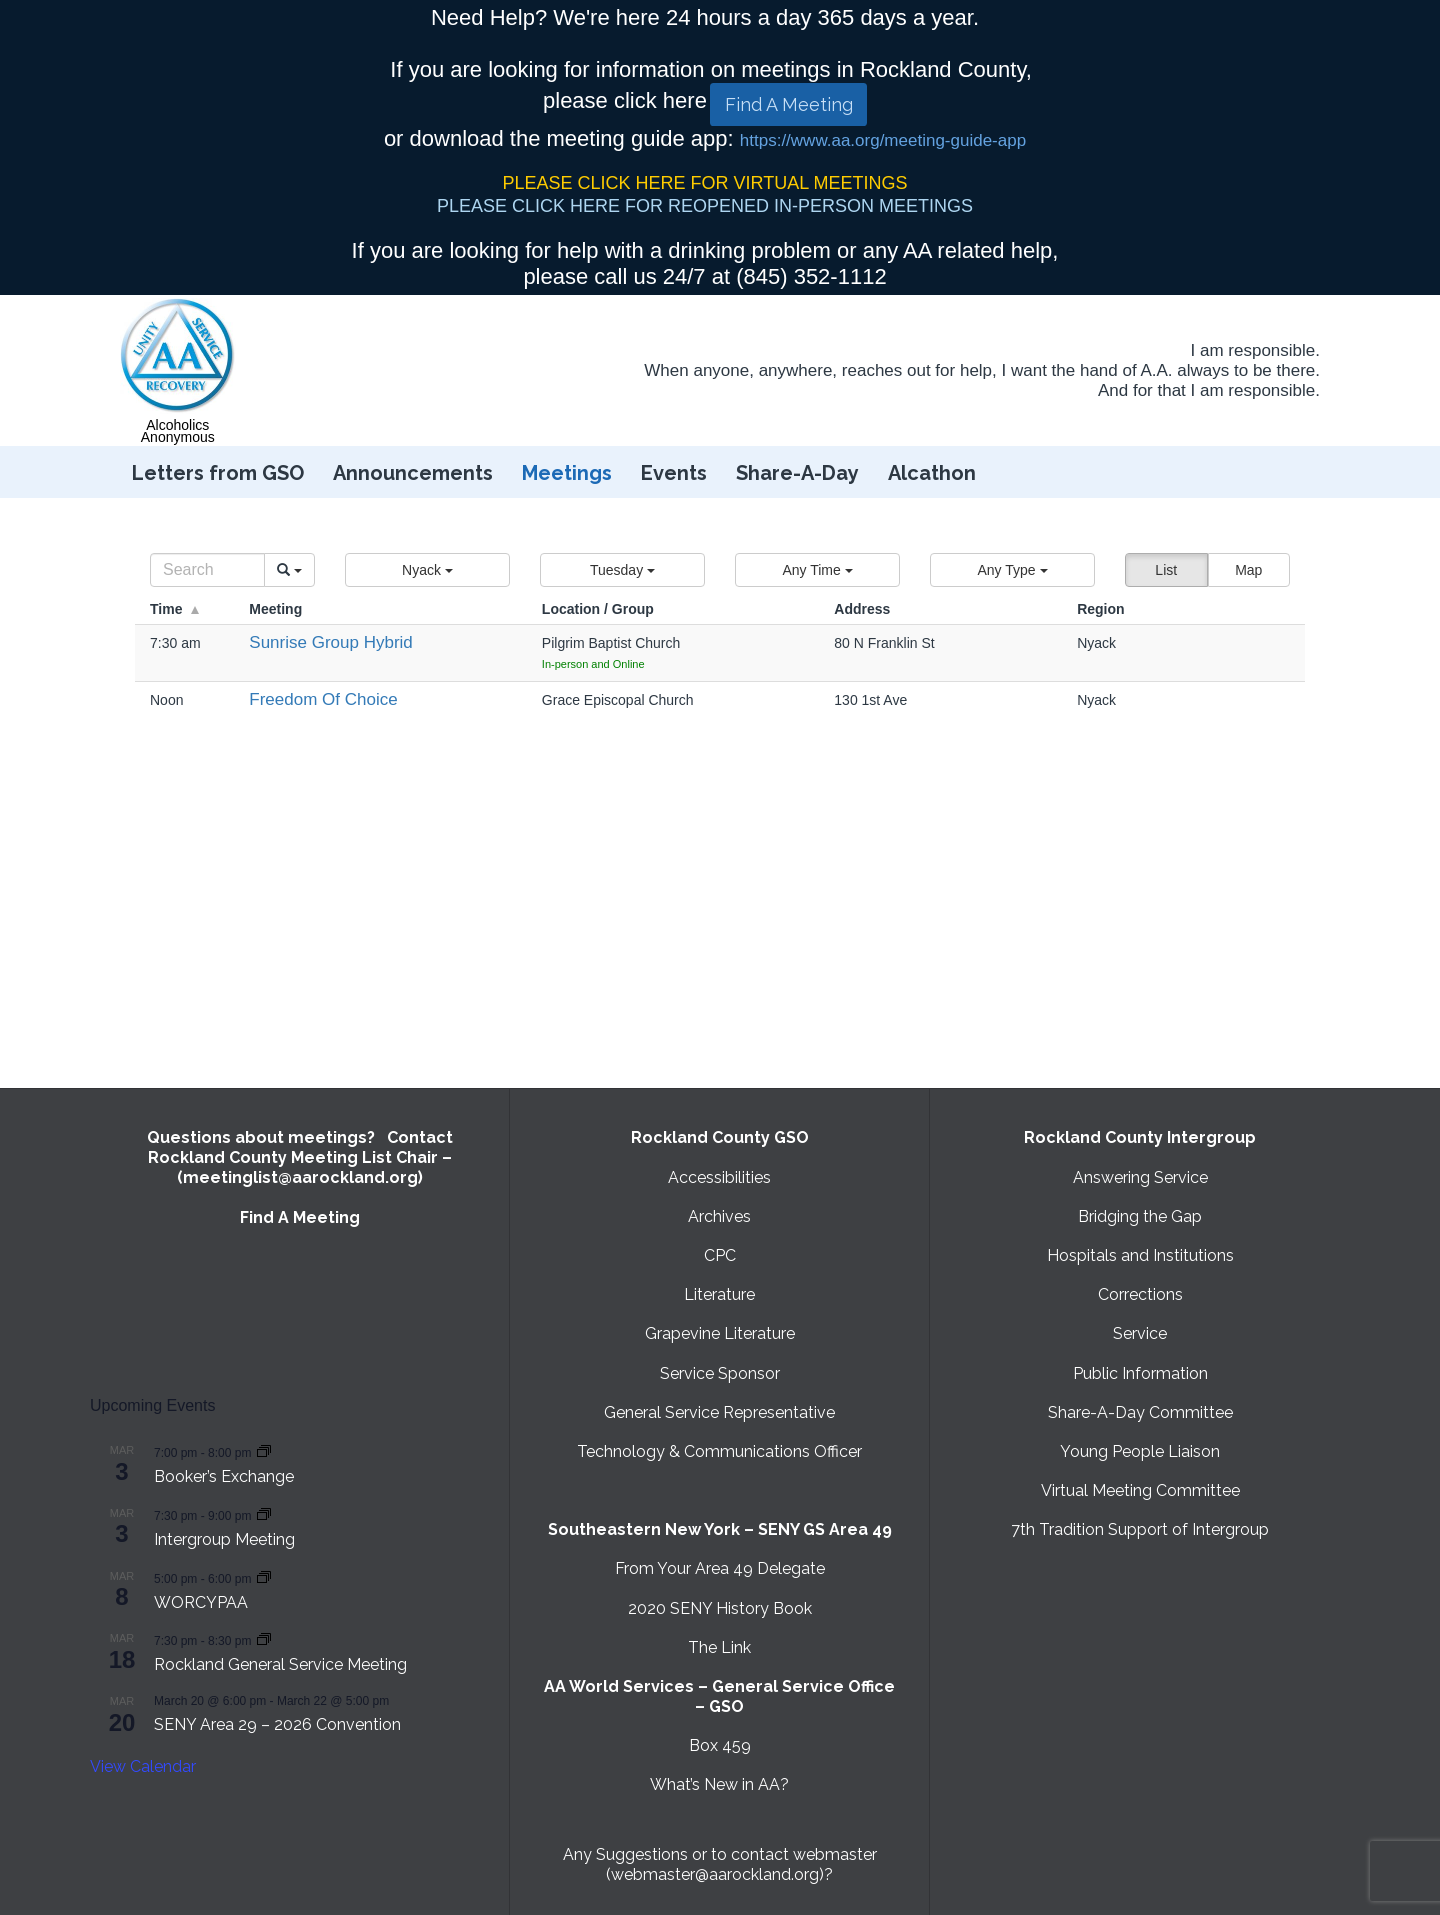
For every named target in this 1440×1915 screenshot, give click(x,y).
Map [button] (1248, 570)
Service (1140, 1333)
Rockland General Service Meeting (280, 1664)
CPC (720, 1255)
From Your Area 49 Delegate (720, 1568)
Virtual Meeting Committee (1140, 1490)
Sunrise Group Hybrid (330, 642)
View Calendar (143, 1766)
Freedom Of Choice (323, 699)
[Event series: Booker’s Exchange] (264, 1451)
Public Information (1140, 1373)
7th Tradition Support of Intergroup (1140, 1529)
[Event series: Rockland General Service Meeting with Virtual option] (264, 1639)
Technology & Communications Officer (719, 1451)
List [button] (1166, 570)
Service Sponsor (720, 1373)
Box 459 (720, 1745)
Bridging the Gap (1140, 1216)
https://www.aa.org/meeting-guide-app (883, 140)
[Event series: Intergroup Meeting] (264, 1514)
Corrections (1140, 1294)
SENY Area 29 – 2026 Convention (277, 1724)
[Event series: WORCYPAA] (264, 1577)
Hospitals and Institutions (1140, 1255)
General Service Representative (719, 1412)
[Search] (207, 570)
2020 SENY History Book (720, 1608)
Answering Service (1140, 1177)
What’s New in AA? (719, 1784)
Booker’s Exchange (224, 1476)
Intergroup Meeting (224, 1539)
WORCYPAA (201, 1602)
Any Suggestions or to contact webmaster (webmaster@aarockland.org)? (720, 1864)
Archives (719, 1216)
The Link (719, 1647)
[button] (427, 570)
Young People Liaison (1140, 1451)
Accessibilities (719, 1177)
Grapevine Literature (720, 1333)
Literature (719, 1294)
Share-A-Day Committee (1140, 1412)
